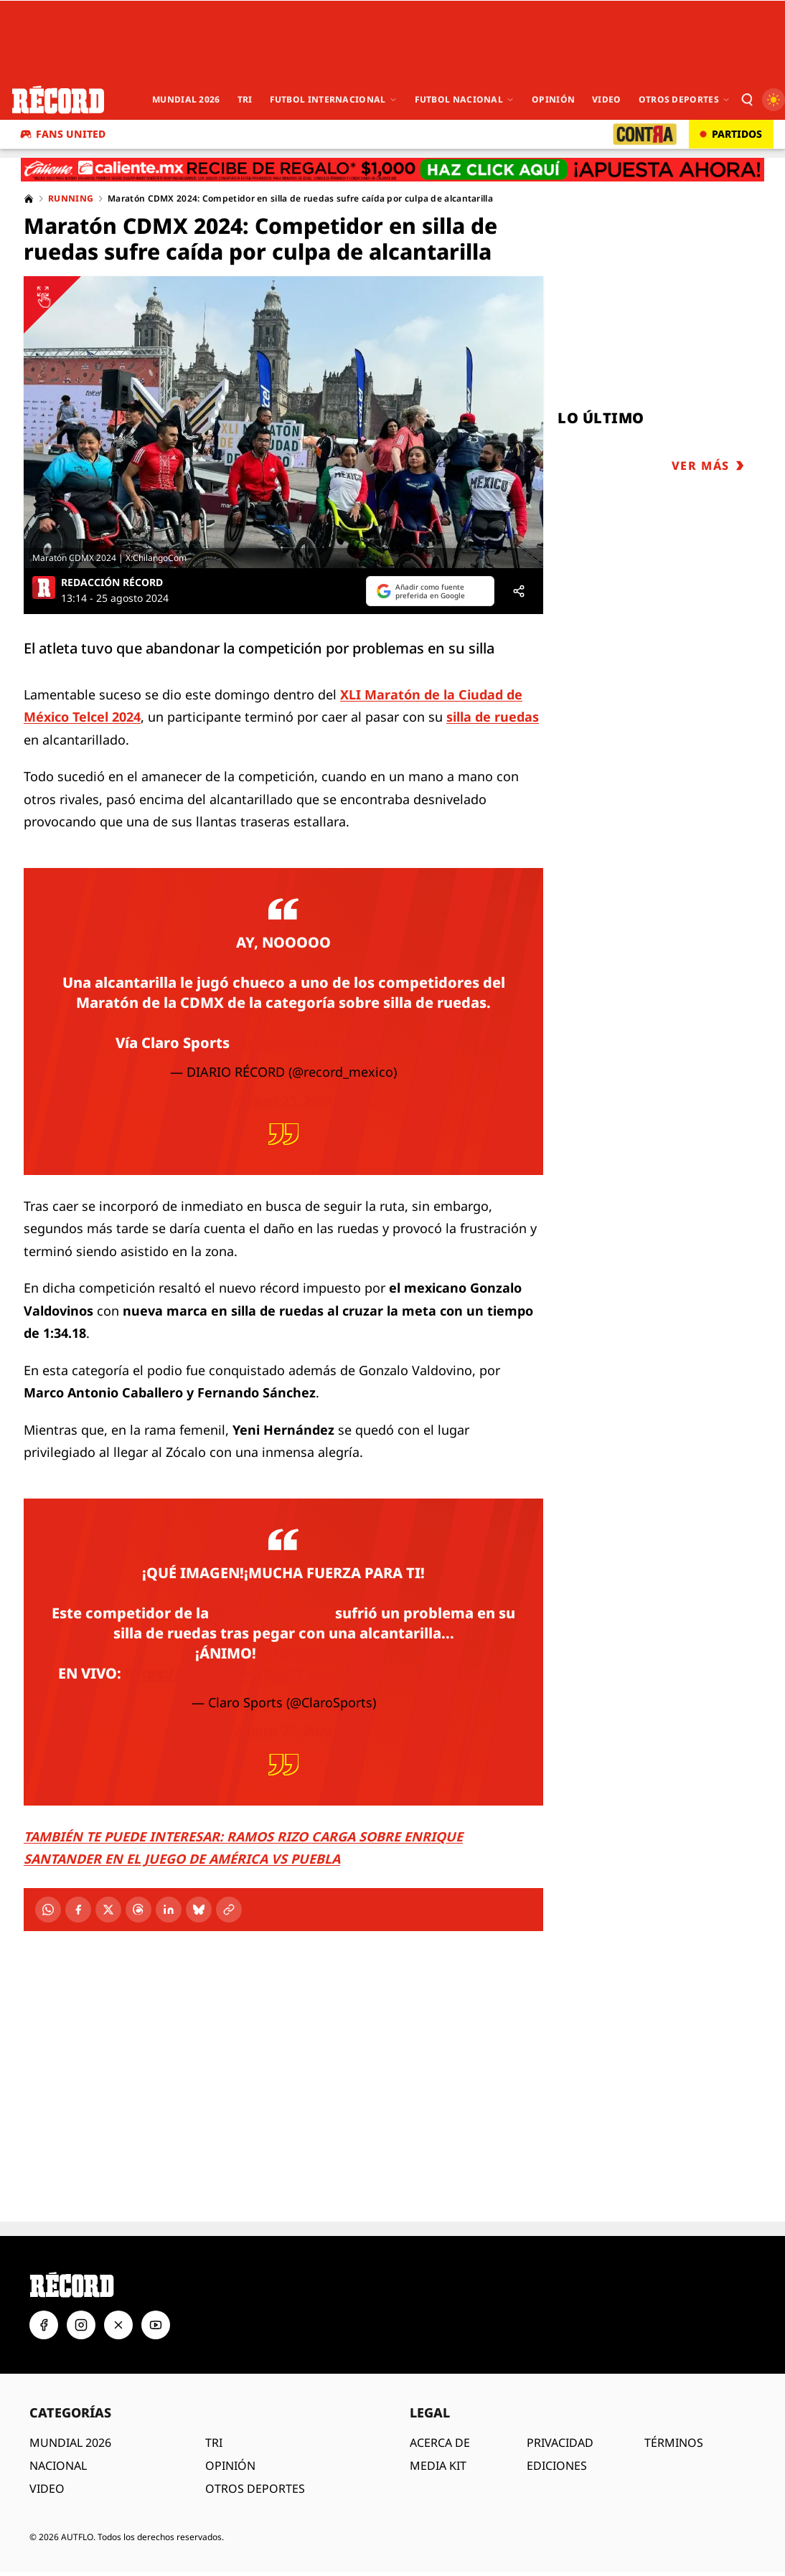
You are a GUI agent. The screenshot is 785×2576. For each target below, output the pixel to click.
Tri (245, 99)
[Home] (29, 199)
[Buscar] (746, 100)
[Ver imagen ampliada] (283, 422)
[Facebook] (78, 1909)
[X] (108, 1909)
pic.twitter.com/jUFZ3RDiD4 (408, 1673)
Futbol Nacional (465, 99)
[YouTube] (155, 2325)
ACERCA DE (440, 2442)
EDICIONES (557, 2465)
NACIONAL (58, 2465)
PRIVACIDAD (560, 2442)
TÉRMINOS (673, 2442)
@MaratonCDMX (272, 1613)
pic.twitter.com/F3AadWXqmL (342, 1042)
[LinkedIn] (169, 1909)
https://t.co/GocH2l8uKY (214, 1673)
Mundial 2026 (186, 99)
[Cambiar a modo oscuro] (773, 99)
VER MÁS (708, 465)
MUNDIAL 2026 (70, 2442)
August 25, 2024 (283, 1100)
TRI (213, 2442)
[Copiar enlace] (229, 1909)
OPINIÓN (230, 2465)
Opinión (553, 99)
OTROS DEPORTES (255, 2488)
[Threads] (138, 1909)
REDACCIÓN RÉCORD (112, 582)
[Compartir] (519, 591)
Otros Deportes (684, 99)
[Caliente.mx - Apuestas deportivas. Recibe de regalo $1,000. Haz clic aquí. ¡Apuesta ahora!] (392, 169)
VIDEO (47, 2488)
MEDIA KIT (438, 2465)
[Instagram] (81, 2325)
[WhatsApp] (48, 1909)
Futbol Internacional (334, 99)
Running (70, 198)
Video (606, 99)
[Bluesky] (199, 1909)
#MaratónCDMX (314, 1653)
